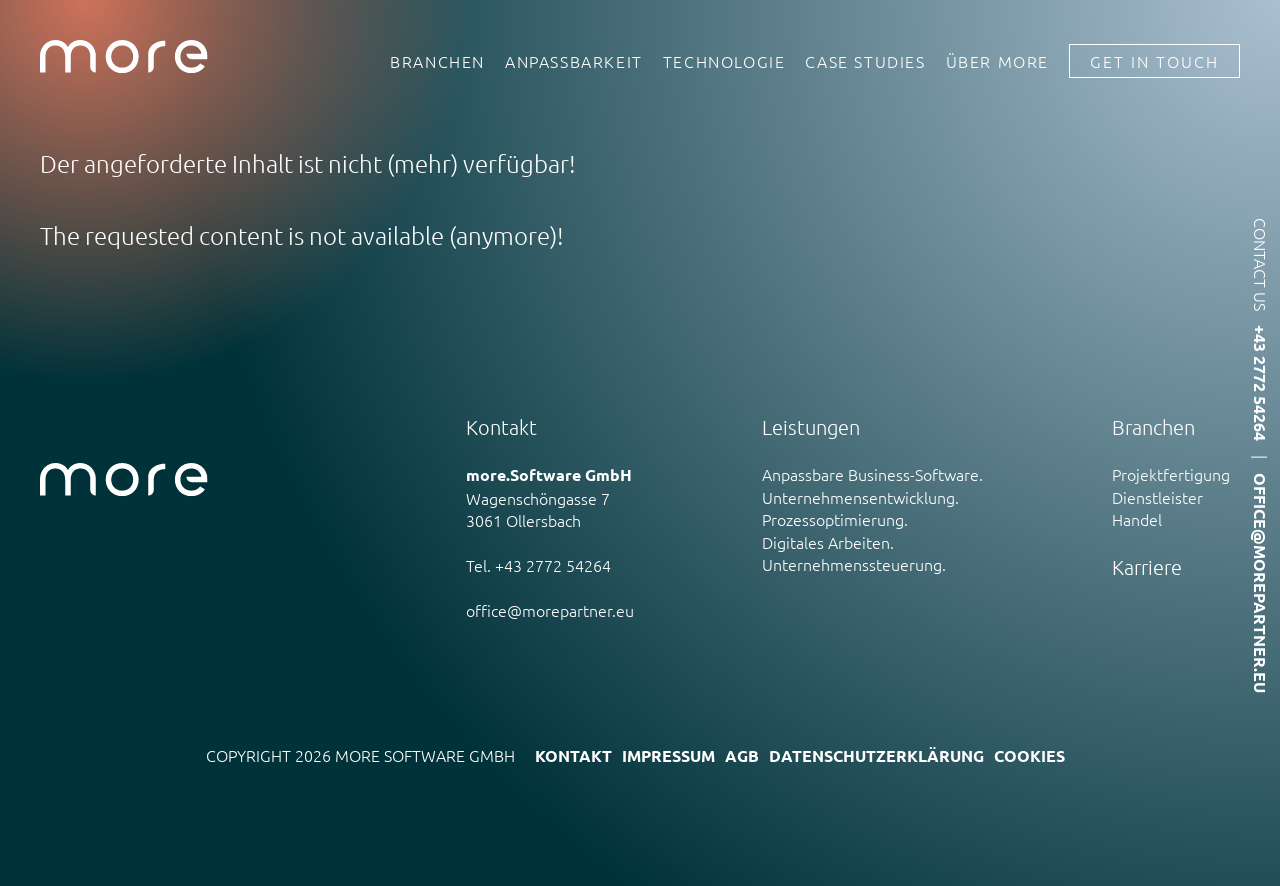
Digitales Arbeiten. (828, 542)
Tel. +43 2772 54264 (538, 565)
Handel (1137, 519)
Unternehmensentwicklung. (860, 497)
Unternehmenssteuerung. (854, 564)
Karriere (1147, 567)
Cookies (1029, 755)
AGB (742, 755)
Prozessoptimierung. (835, 519)
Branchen (437, 57)
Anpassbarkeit (574, 57)
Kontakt (573, 755)
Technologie (724, 57)
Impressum (668, 755)
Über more (997, 57)
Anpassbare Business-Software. (872, 474)
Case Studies (865, 57)
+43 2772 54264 (1260, 383)
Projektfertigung (1171, 474)
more (124, 57)
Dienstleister (1157, 497)
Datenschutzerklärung (876, 755)
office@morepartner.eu (550, 610)
